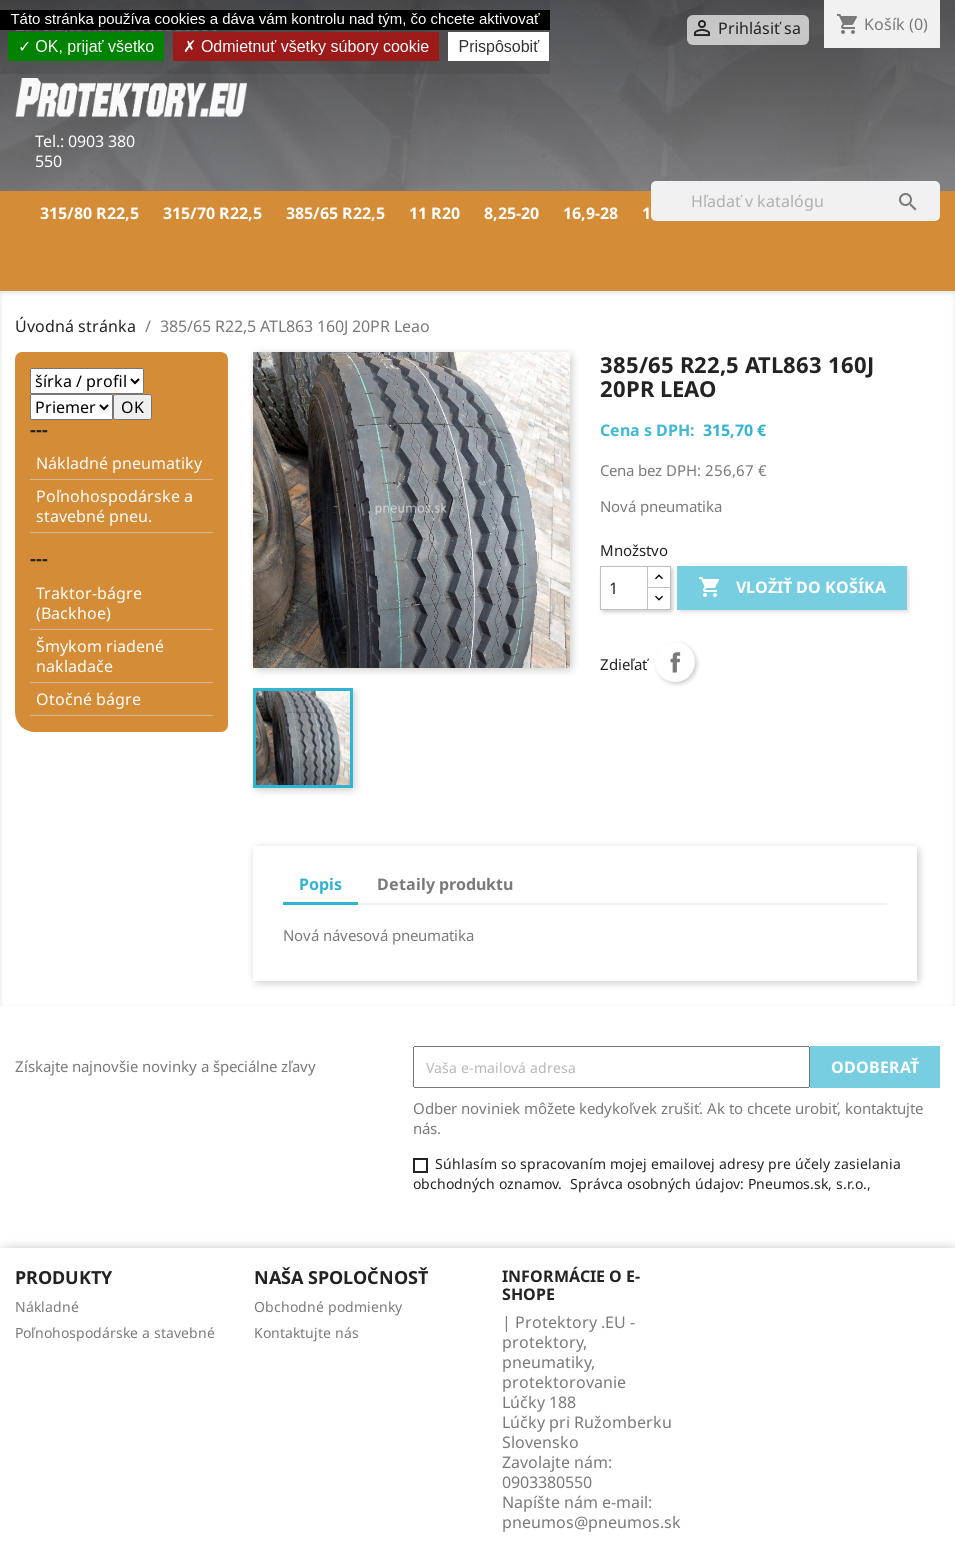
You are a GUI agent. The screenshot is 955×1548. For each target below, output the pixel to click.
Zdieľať (675, 662)
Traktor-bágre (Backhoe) (89, 603)
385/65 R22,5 (335, 213)
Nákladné (47, 1306)
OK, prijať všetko (86, 46)
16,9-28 (590, 213)
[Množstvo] (624, 588)
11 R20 (434, 213)
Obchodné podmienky (328, 1306)
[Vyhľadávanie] (795, 201)
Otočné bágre (88, 699)
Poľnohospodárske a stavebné (115, 1332)
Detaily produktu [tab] (445, 884)
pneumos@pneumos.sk (591, 1522)
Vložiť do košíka (792, 588)
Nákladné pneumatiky (119, 463)
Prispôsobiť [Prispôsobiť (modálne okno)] (498, 46)
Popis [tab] (320, 884)
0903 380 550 (85, 151)
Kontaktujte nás (306, 1332)
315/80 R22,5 (89, 213)
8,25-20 (511, 213)
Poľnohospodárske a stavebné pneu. (114, 506)
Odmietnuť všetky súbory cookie (306, 46)
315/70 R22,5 (212, 213)
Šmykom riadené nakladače (100, 656)
